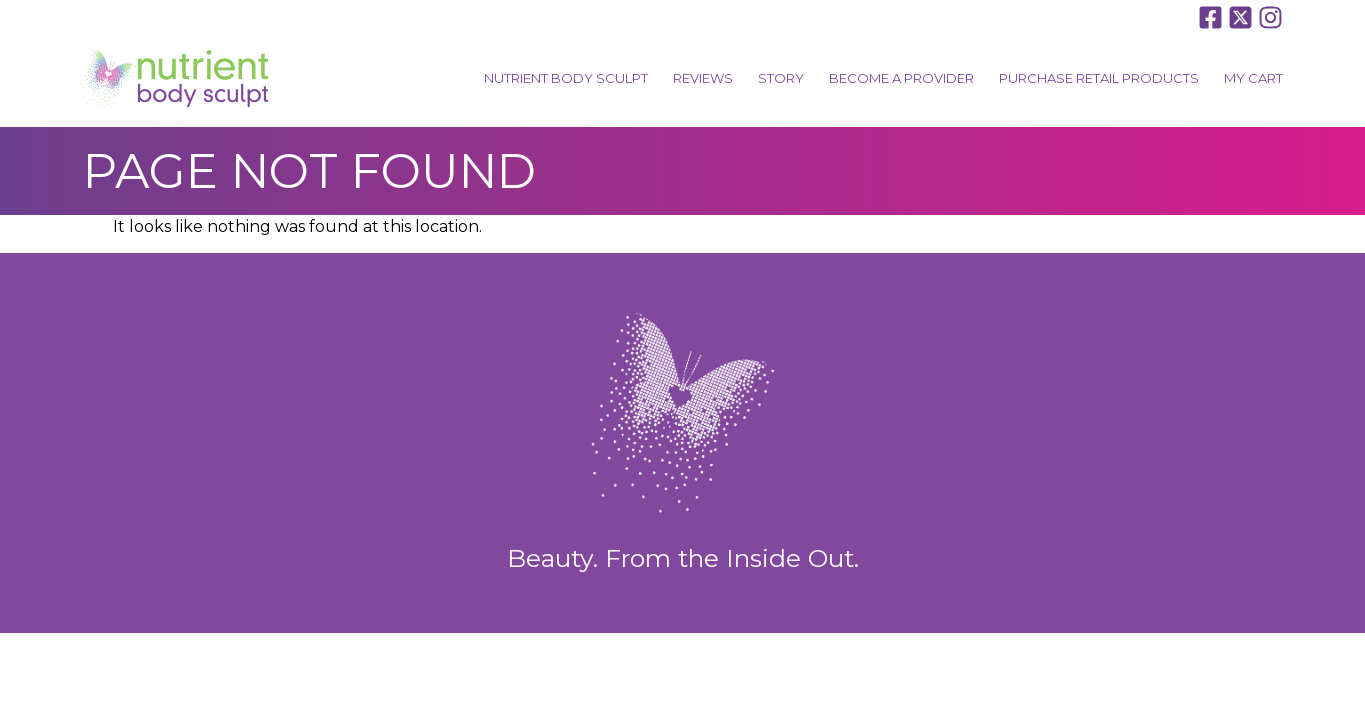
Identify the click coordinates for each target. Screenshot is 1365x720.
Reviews (703, 78)
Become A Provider (901, 78)
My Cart (1253, 78)
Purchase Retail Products (1099, 78)
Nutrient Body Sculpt (566, 78)
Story (781, 78)
